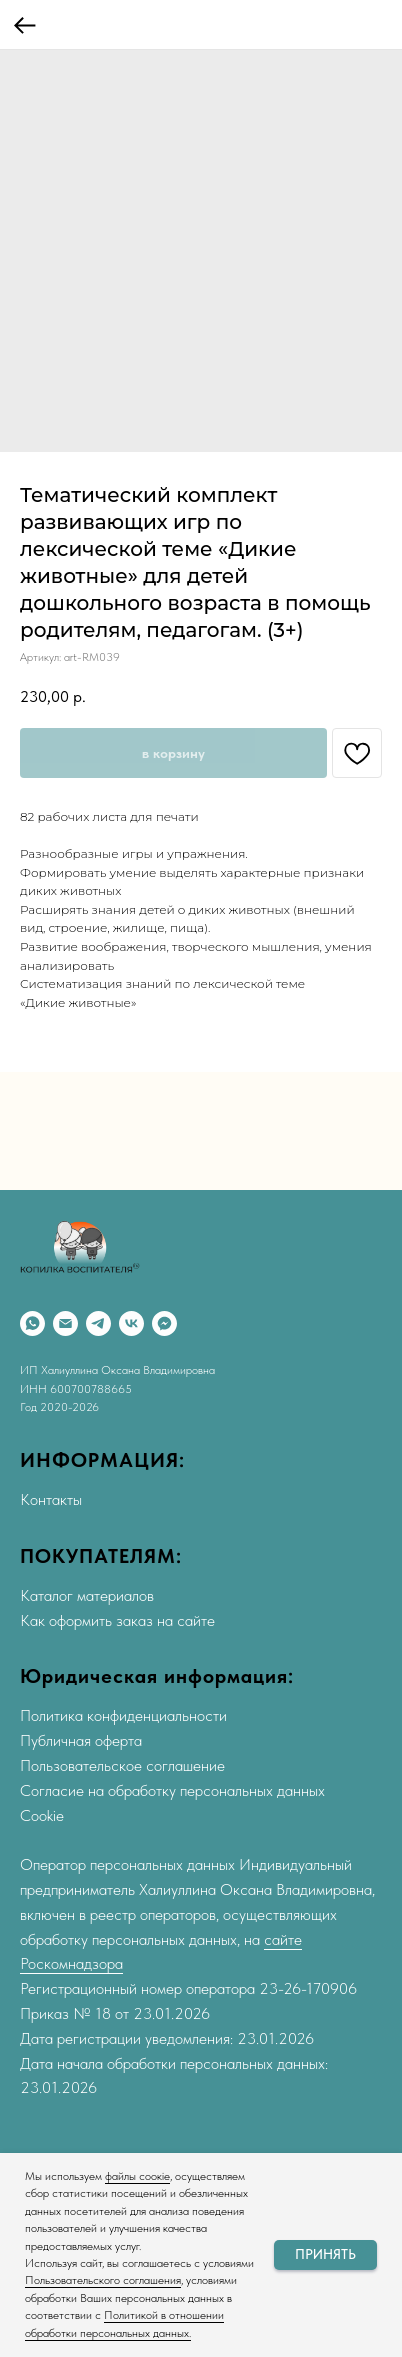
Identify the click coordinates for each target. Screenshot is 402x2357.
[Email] (65, 1323)
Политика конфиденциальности (123, 1715)
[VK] (131, 1323)
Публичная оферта (81, 1740)
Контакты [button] (51, 1499)
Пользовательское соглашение (122, 1765)
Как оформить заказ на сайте (117, 1620)
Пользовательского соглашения (103, 2280)
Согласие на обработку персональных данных (172, 1790)
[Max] (164, 1323)
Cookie (42, 1815)
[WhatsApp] (32, 1323)
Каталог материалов (87, 1595)
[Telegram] (98, 1323)
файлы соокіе (137, 2176)
